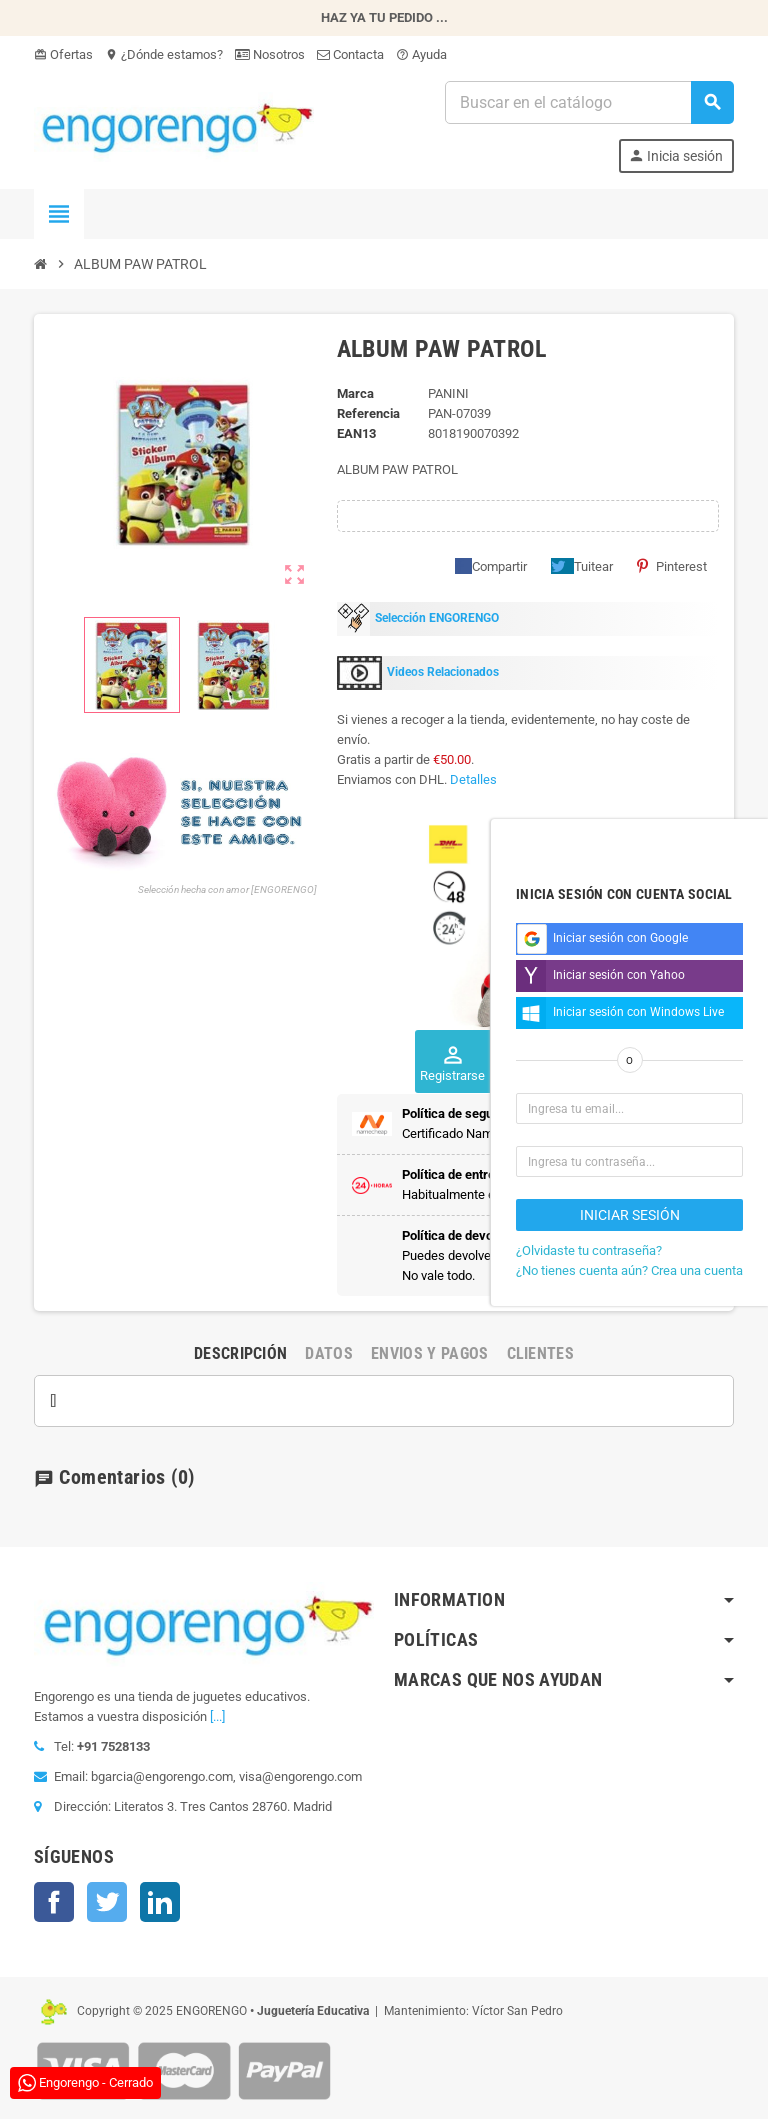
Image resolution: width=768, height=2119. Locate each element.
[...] (217, 1716)
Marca (355, 393)
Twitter (107, 1902)
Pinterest (672, 566)
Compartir (491, 566)
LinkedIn (160, 1902)
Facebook (54, 1902)
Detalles (473, 779)
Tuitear (582, 566)
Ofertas (63, 54)
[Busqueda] (589, 102)
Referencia (368, 413)
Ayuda (421, 54)
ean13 (356, 433)
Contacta (350, 54)
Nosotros (270, 54)
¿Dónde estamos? (164, 54)
